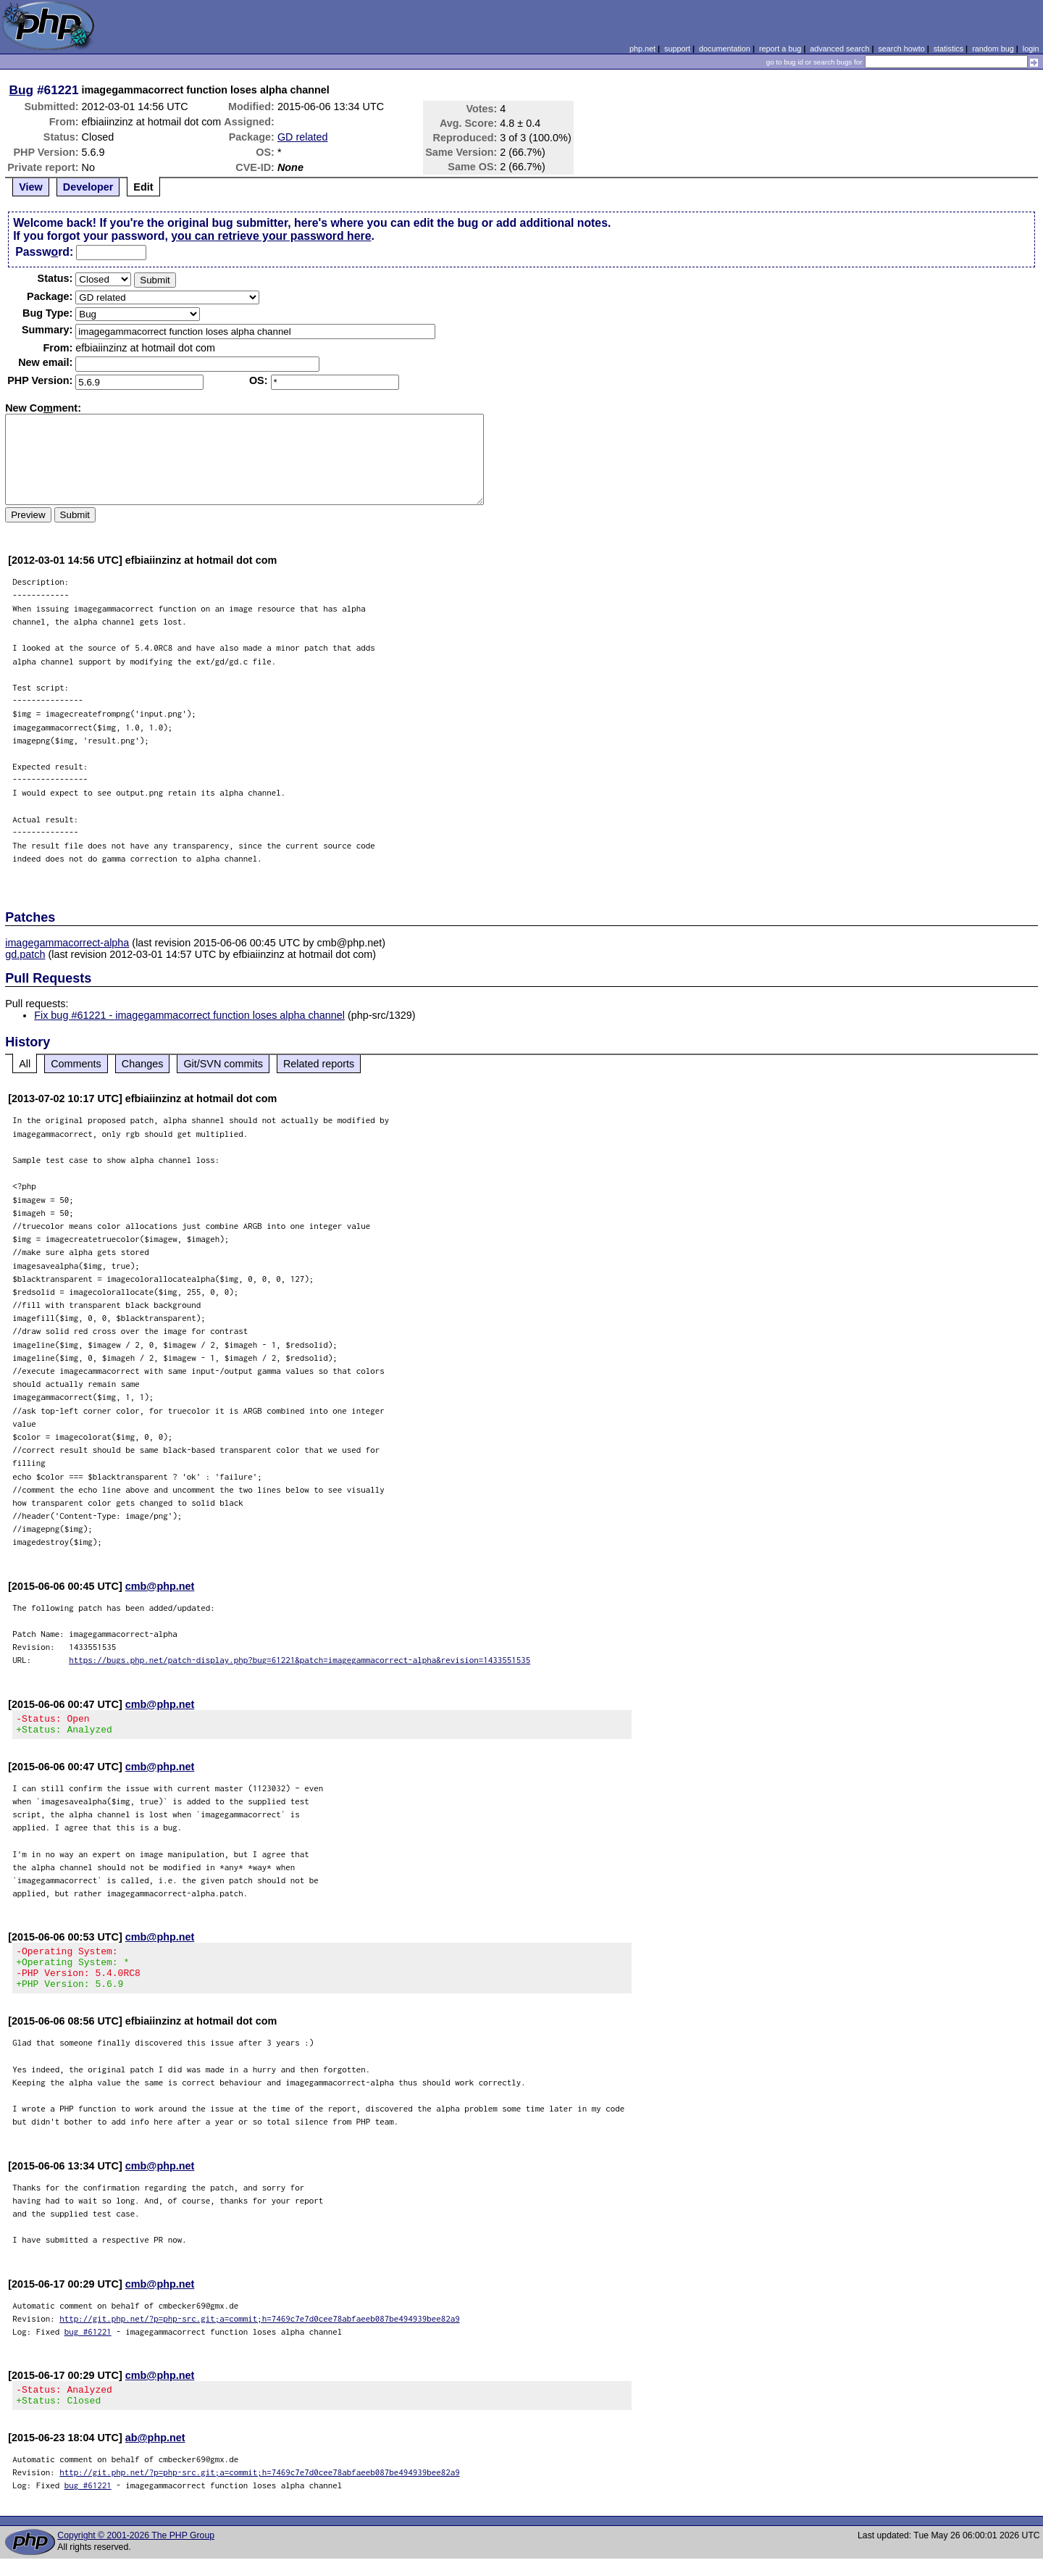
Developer (88, 187)
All (24, 1064)
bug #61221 (88, 2344)
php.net (642, 48)
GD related (302, 137)
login (1031, 48)
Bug (21, 90)
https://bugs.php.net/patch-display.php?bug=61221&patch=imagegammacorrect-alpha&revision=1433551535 (299, 1659)
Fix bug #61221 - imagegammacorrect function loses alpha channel (189, 1015)
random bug (993, 48)
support (677, 48)
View (31, 187)
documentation (724, 48)
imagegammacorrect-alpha (67, 943)
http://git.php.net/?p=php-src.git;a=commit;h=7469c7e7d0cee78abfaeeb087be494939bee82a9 (259, 2331)
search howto (901, 48)
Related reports (318, 1064)
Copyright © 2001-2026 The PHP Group (135, 2553)
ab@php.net (155, 2455)
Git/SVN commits (223, 1064)
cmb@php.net (160, 1586)
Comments (76, 1064)
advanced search (839, 48)
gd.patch (25, 954)
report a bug (780, 48)
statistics (948, 48)
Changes (143, 1064)
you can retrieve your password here (271, 236)
